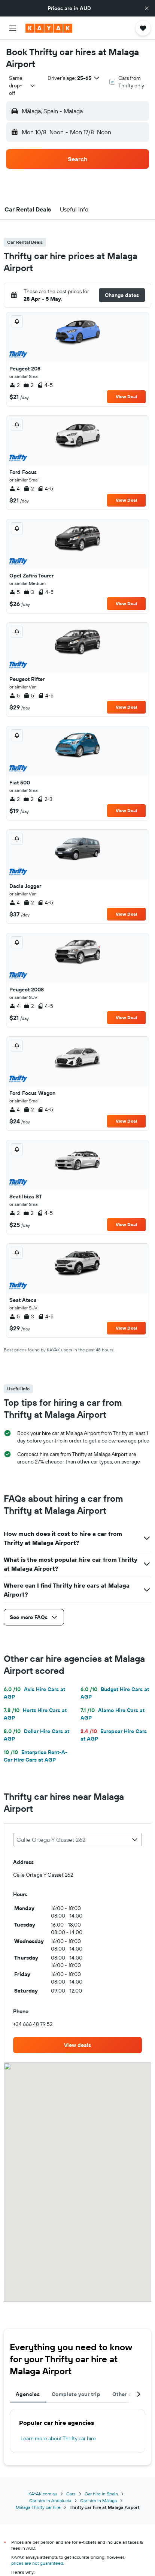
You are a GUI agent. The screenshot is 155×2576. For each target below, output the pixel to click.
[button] (147, 8)
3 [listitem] (29, 592)
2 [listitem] (14, 385)
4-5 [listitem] (45, 385)
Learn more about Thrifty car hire (58, 2438)
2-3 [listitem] (44, 799)
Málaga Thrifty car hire (38, 2507)
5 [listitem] (14, 592)
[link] (77, 2045)
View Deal (126, 396)
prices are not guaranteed (37, 2563)
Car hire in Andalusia (50, 2500)
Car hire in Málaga (98, 2500)
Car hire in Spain (101, 2494)
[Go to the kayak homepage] (48, 28)
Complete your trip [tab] (76, 2394)
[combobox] (22, 85)
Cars (71, 2494)
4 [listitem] (14, 488)
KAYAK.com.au (42, 2494)
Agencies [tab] (28, 2394)
